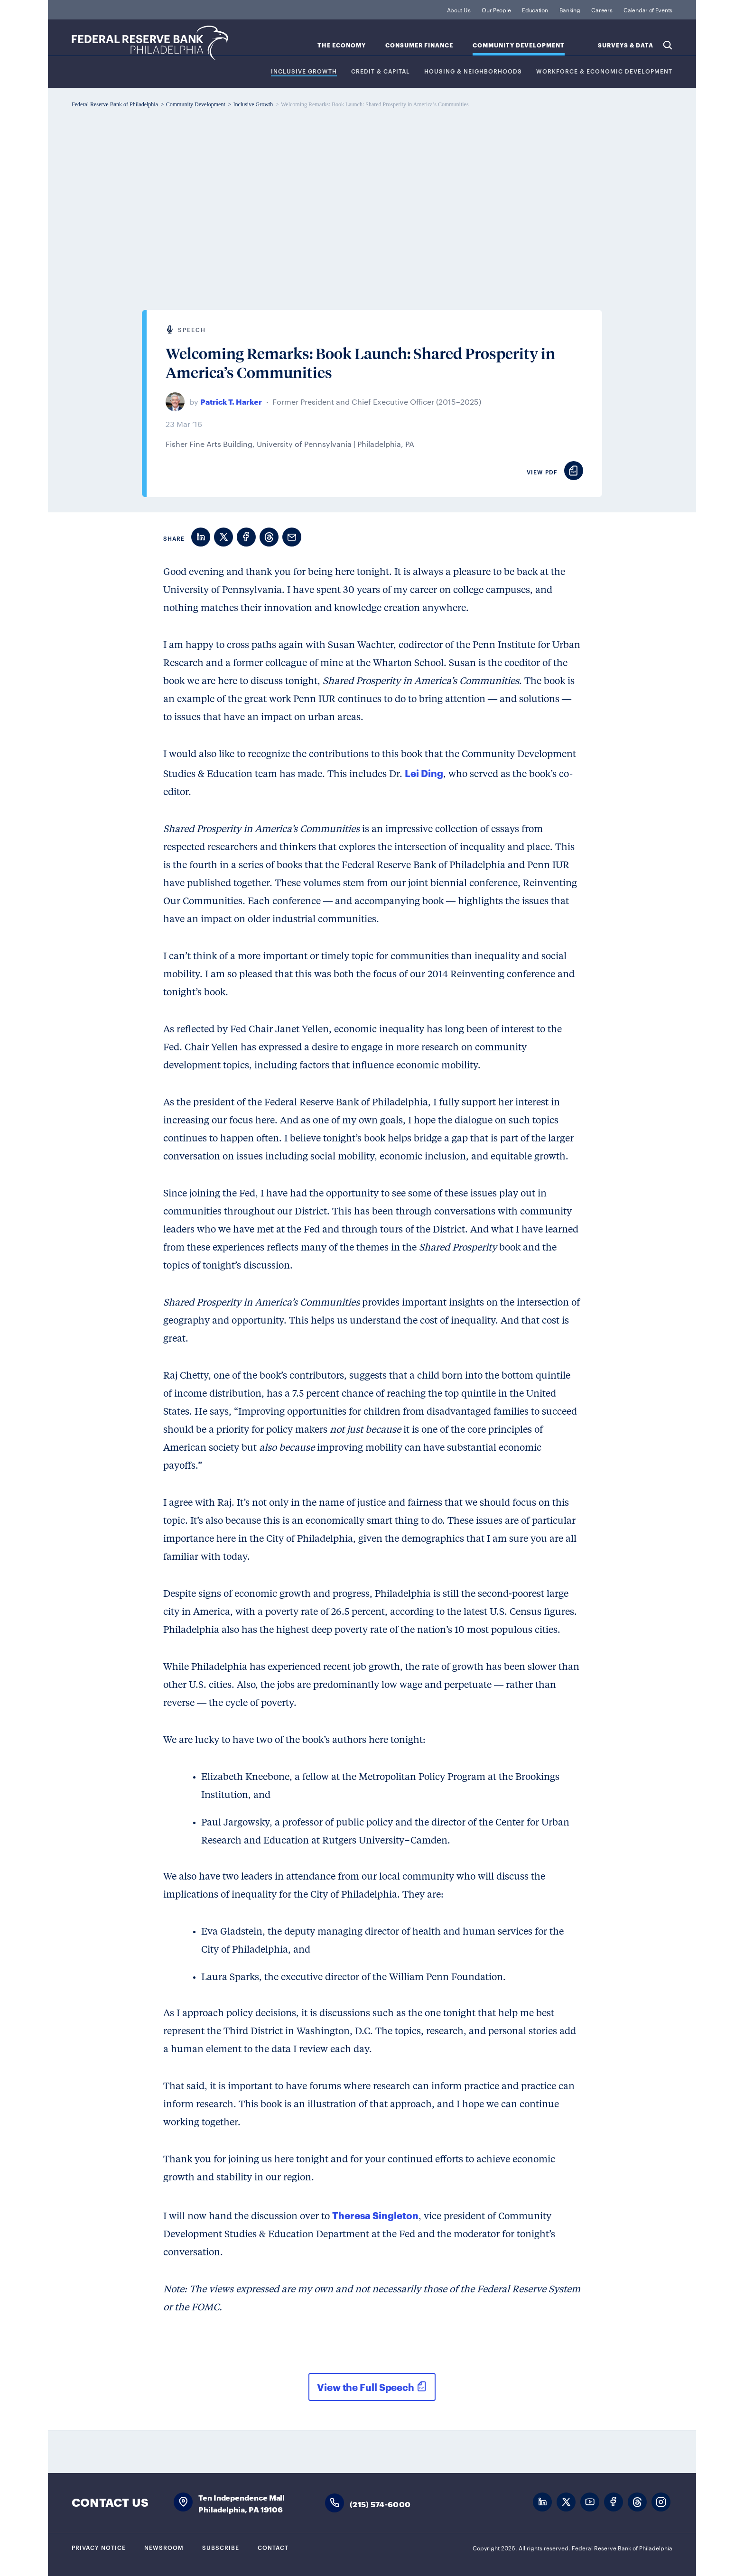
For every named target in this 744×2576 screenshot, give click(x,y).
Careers (601, 9)
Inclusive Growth (304, 71)
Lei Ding (424, 772)
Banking (569, 9)
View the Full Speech (365, 2386)
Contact (273, 2547)
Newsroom (164, 2547)
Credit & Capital (380, 71)
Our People (496, 9)
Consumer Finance (419, 45)
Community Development (519, 45)
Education (535, 9)
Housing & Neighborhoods (473, 71)
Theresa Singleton (375, 2215)
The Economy (341, 45)
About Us (459, 9)
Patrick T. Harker (231, 401)
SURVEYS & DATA (625, 45)
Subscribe (220, 2547)
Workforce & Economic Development (604, 71)
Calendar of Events (647, 9)
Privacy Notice (99, 2547)
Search (667, 45)
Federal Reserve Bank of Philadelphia (150, 43)
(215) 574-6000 (380, 2503)
